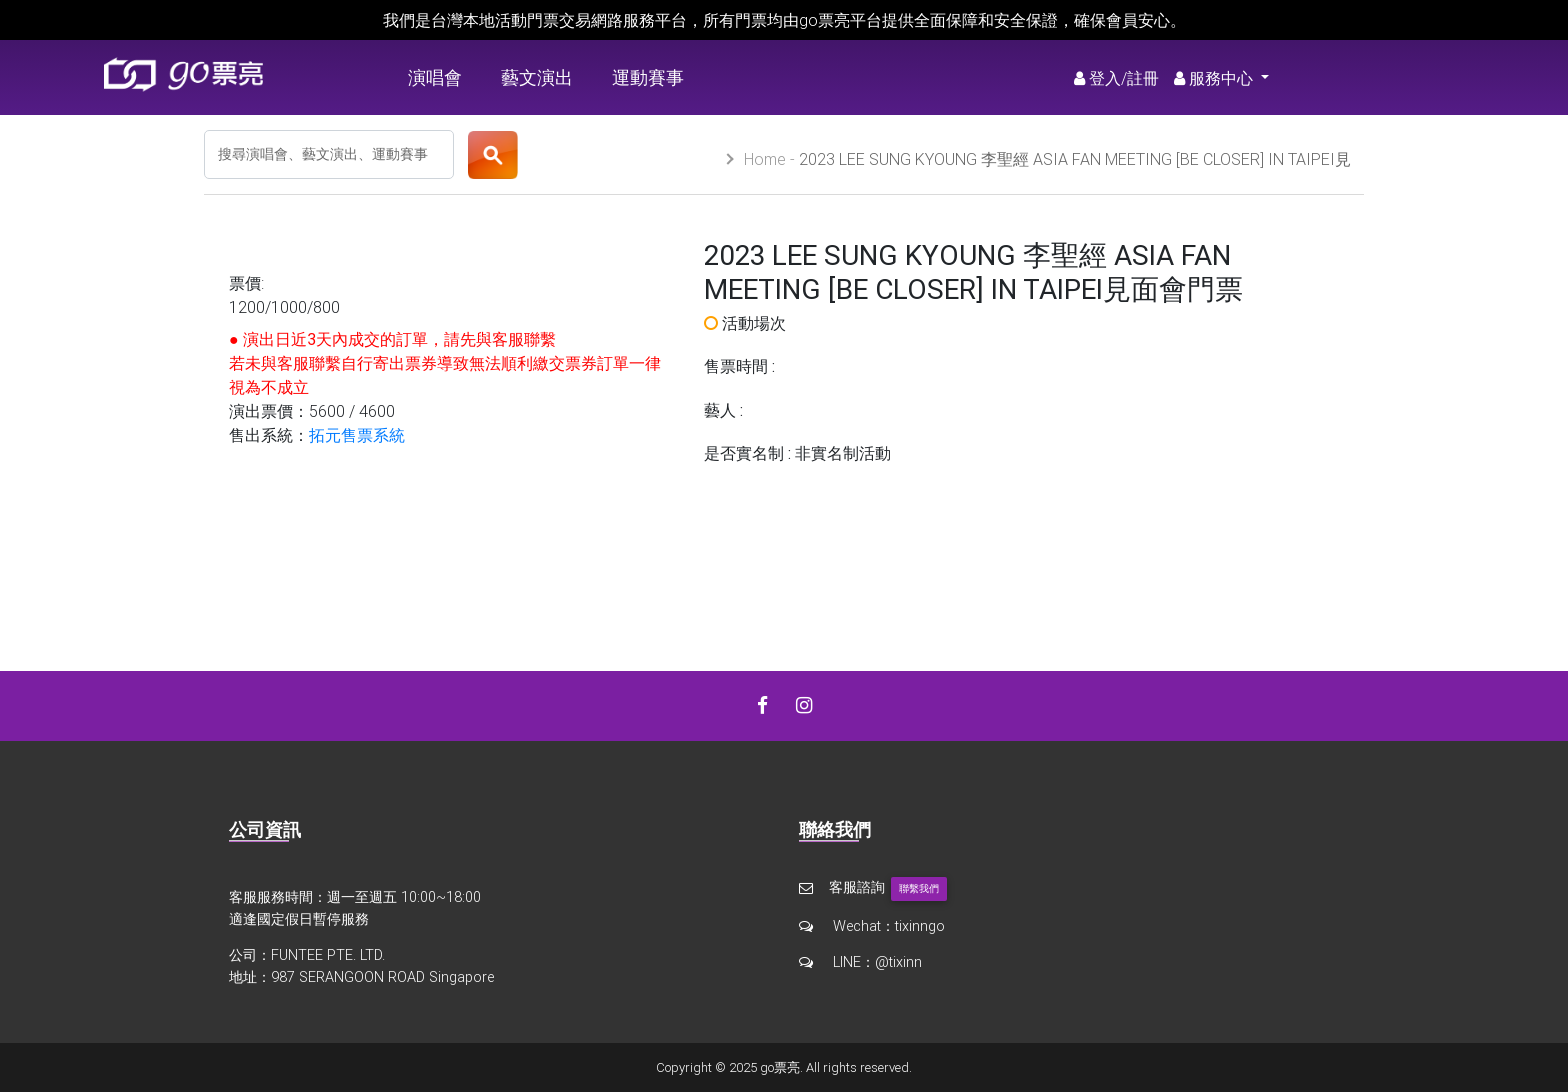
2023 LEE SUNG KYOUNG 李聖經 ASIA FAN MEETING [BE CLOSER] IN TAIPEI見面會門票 (1047, 168)
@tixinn (898, 962)
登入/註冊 (1116, 78)
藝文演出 (537, 77)
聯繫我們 (919, 888)
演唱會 (435, 77)
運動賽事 (648, 77)
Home (765, 159)
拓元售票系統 (357, 435)
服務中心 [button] (1215, 78)
